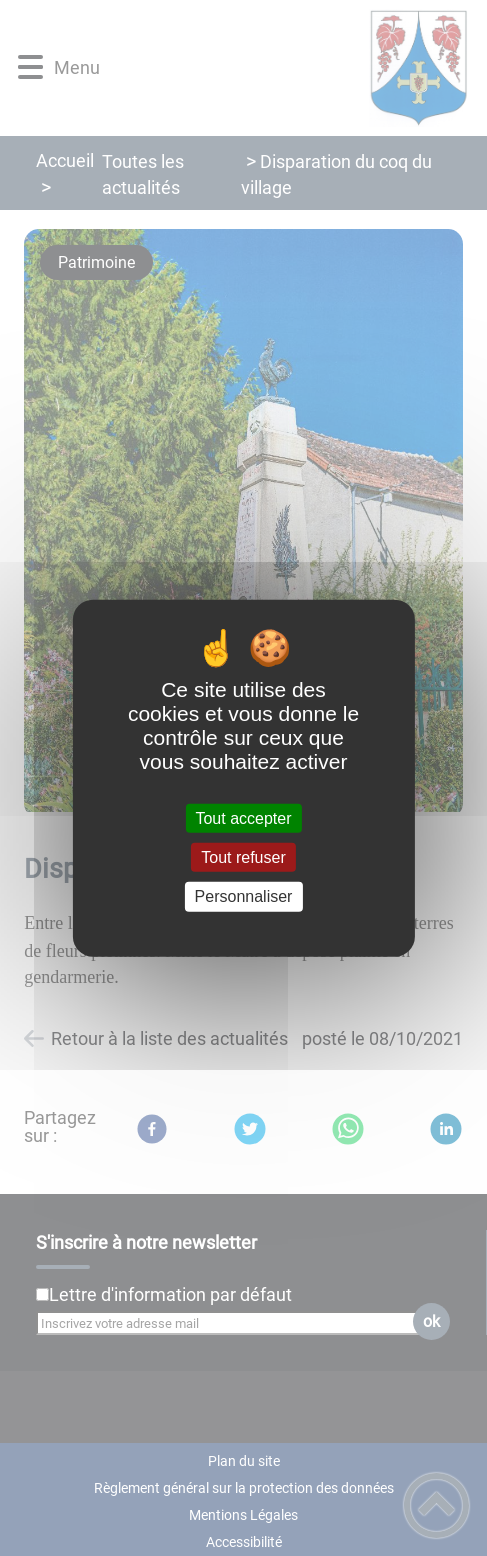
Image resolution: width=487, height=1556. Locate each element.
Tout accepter (243, 818)
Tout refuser (243, 857)
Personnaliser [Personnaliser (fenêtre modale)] (244, 896)
